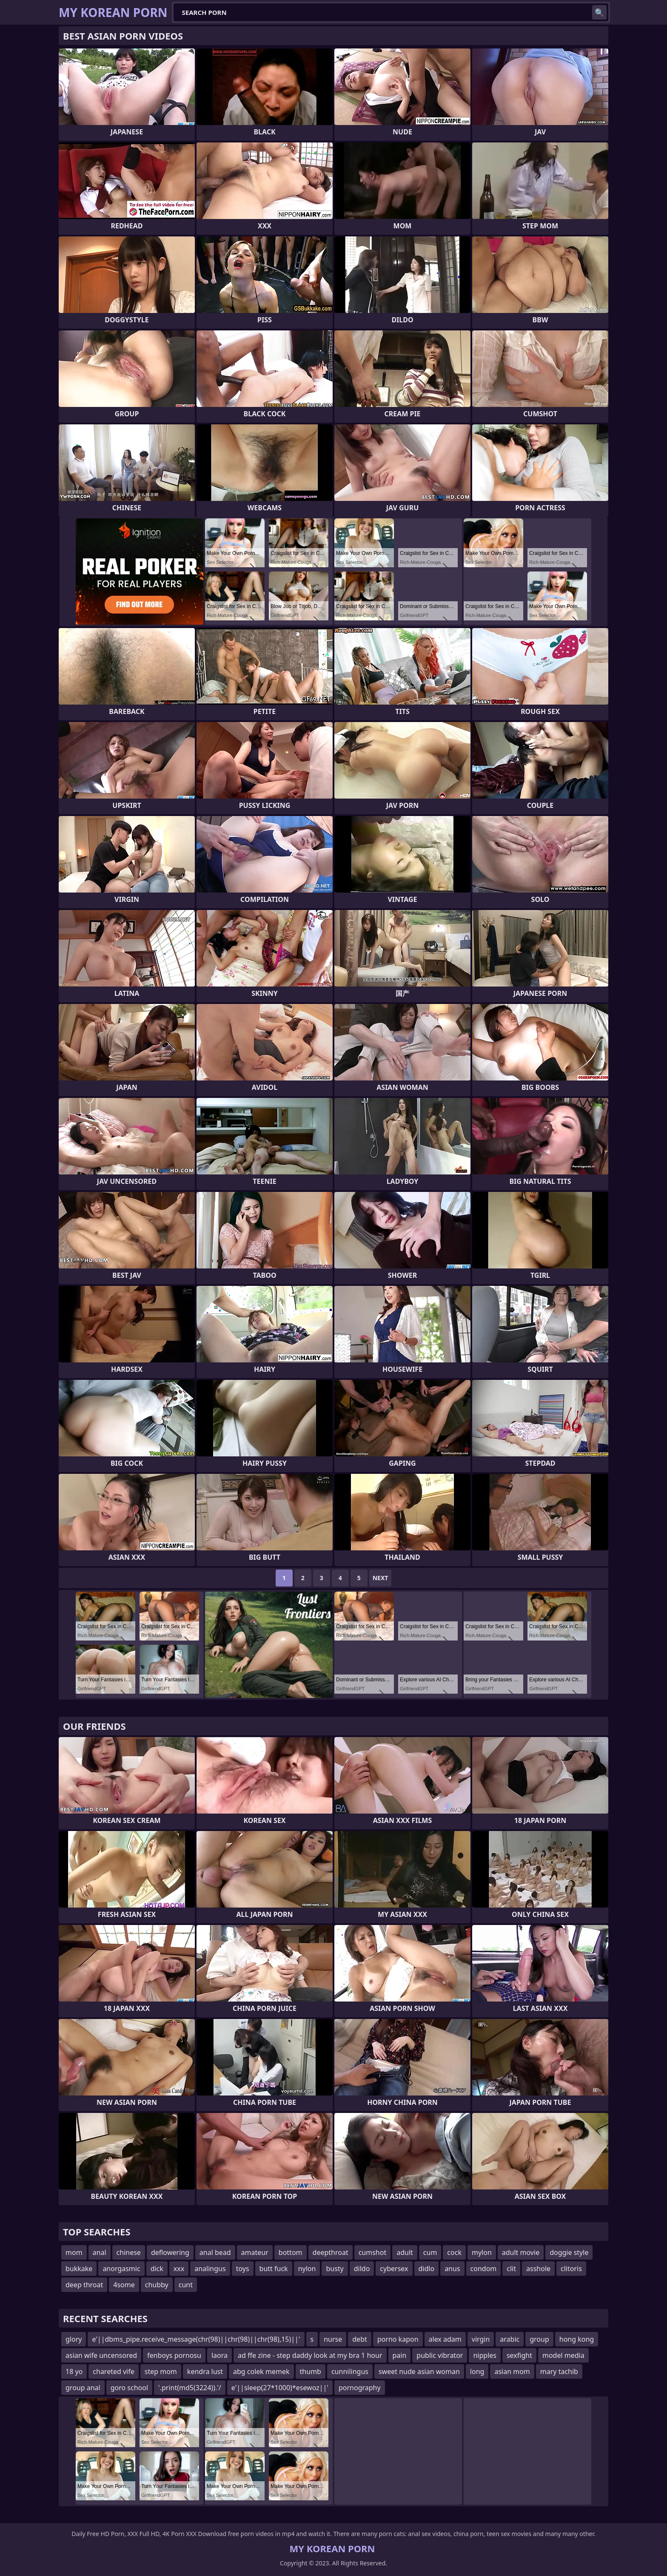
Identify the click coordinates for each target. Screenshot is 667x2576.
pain (400, 2355)
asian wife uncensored (101, 2355)
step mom (161, 2371)
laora (219, 2355)
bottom (290, 2252)
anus (452, 2268)
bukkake (79, 2268)
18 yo (74, 2371)
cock (454, 2252)
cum (430, 2252)
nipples (484, 2355)
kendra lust (205, 2371)
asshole (538, 2268)
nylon (307, 2268)
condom (483, 2268)
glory (74, 2339)
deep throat (84, 2284)
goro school (129, 2387)
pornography (360, 2387)
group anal (83, 2387)
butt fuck (273, 2268)
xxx (179, 2268)
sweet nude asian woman (419, 2371)
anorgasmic (121, 2268)
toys (242, 2268)
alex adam (445, 2339)
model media (563, 2355)
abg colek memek (261, 2371)
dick (157, 2268)
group (539, 2339)
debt (359, 2339)
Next (380, 1578)
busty (334, 2268)
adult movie (520, 2252)
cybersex (394, 2268)
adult (404, 2252)
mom (74, 2252)
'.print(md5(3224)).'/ (189, 2387)
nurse (333, 2339)
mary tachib (559, 2371)
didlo (427, 2268)
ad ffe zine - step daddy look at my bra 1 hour (310, 2355)
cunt (186, 2284)
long (477, 2371)
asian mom (512, 2371)
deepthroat (330, 2252)
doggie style (569, 2252)
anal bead (215, 2252)
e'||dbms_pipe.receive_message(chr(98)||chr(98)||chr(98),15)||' (196, 2339)
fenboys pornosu (174, 2355)
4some (123, 2284)
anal (99, 2252)
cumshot (373, 2252)
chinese (129, 2252)
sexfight (519, 2355)
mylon (482, 2252)
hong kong (576, 2339)
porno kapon (398, 2339)
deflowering (170, 2252)
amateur (254, 2252)
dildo (362, 2268)
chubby (156, 2284)
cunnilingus (349, 2371)
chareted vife (113, 2371)
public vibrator (439, 2355)
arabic (509, 2339)
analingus (209, 2268)
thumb (310, 2371)
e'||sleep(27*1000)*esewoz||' (279, 2387)
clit (511, 2268)
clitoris (571, 2268)
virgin (481, 2339)
